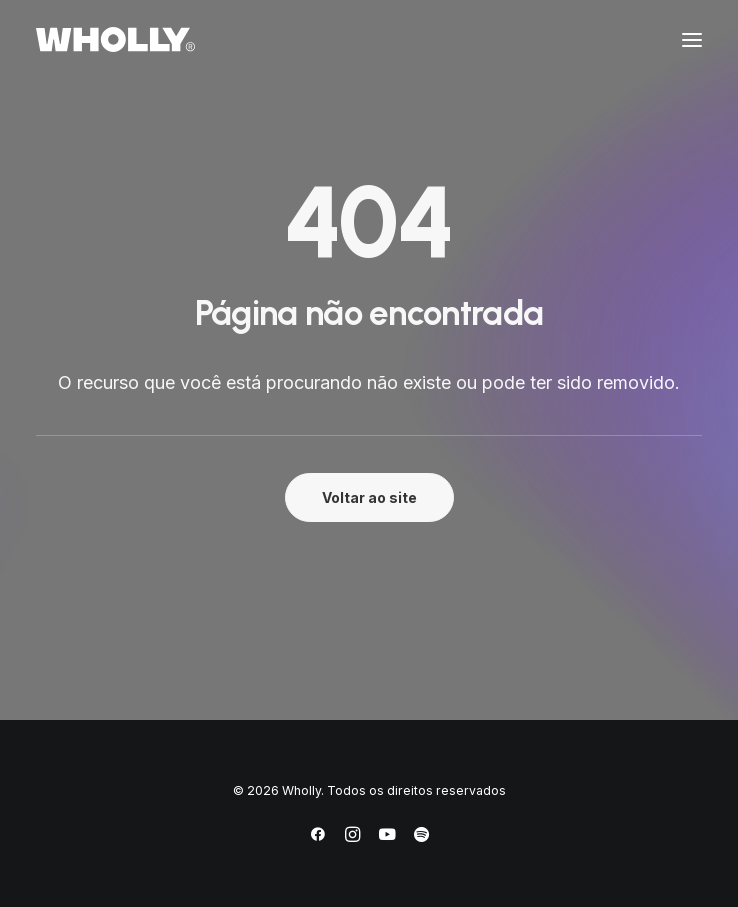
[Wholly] (115, 39)
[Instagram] (352, 837)
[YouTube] (387, 837)
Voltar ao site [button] (369, 497)
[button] (692, 39)
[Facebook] (318, 837)
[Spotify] (421, 837)
